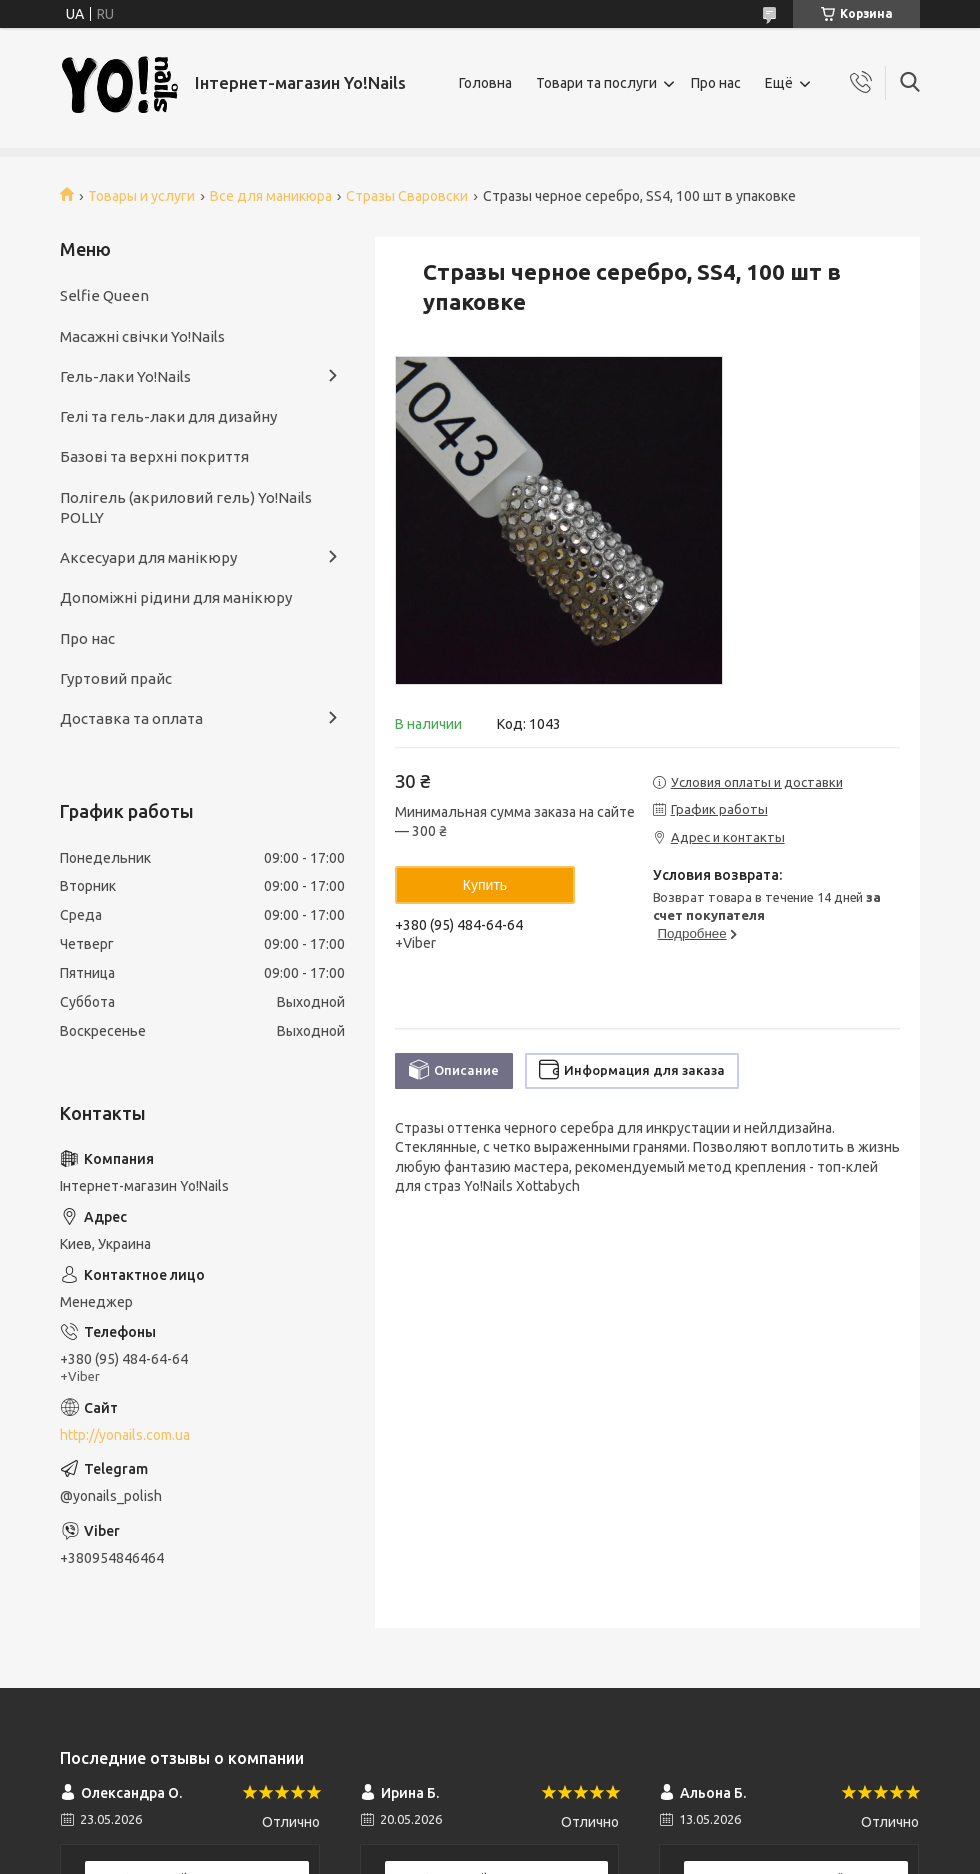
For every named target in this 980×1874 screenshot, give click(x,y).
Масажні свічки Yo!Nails (142, 336)
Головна (485, 83)
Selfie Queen (104, 295)
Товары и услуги (141, 196)
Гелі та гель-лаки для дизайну (168, 416)
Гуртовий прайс (116, 678)
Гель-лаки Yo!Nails (125, 376)
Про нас (716, 83)
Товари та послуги (596, 83)
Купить (485, 885)
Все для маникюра (271, 196)
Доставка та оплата (131, 718)
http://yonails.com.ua (125, 1435)
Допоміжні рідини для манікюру (176, 597)
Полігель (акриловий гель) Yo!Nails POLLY (186, 507)
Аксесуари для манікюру (148, 557)
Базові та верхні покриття (154, 456)
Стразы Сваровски (407, 196)
